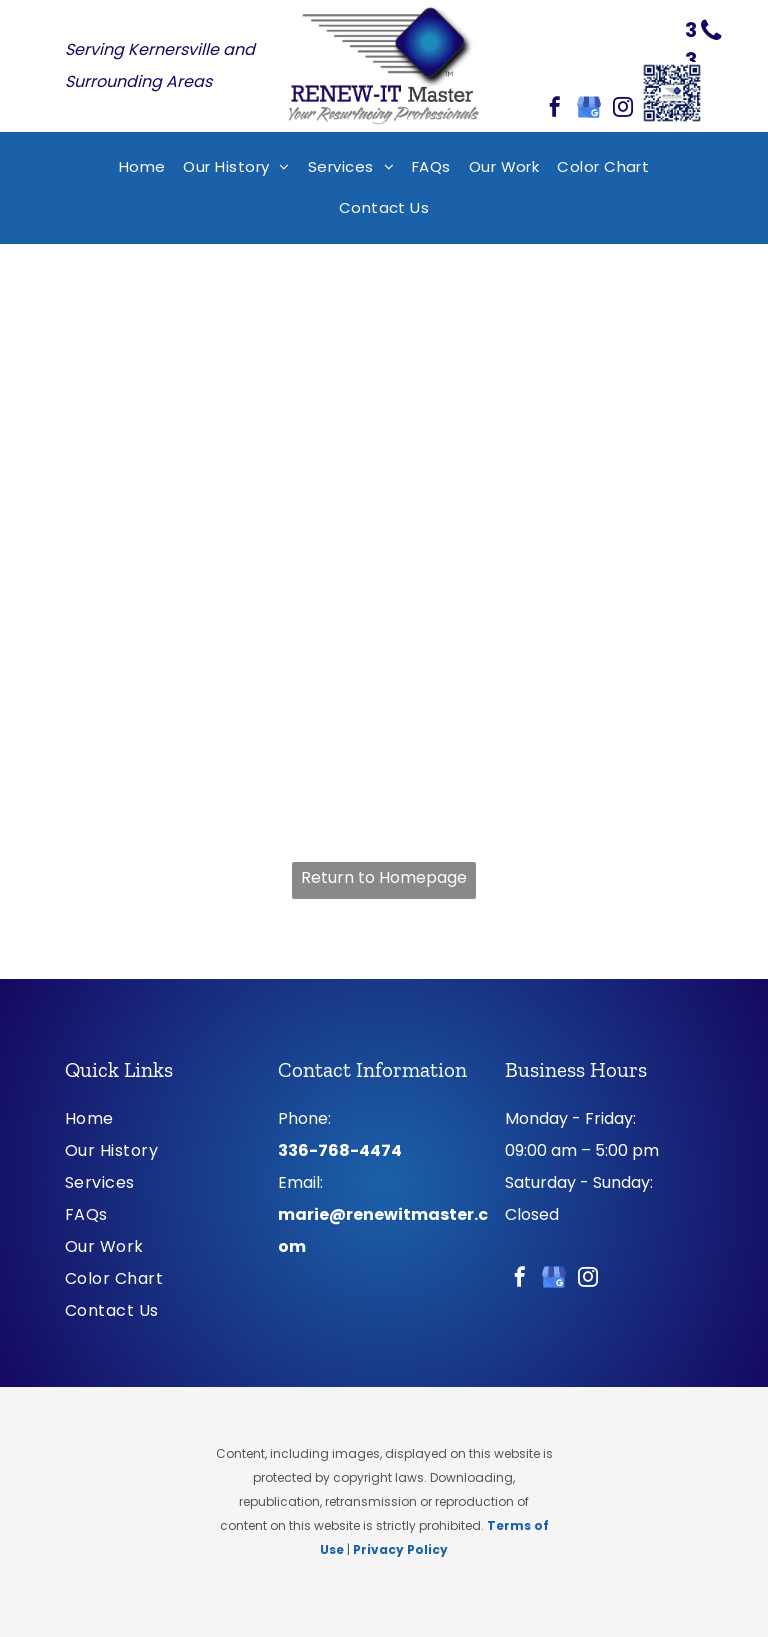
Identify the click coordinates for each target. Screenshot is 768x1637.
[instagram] (623, 109)
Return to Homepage (384, 877)
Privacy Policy (400, 1549)
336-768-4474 (340, 1150)
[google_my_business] (589, 109)
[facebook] (555, 109)
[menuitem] (142, 167)
